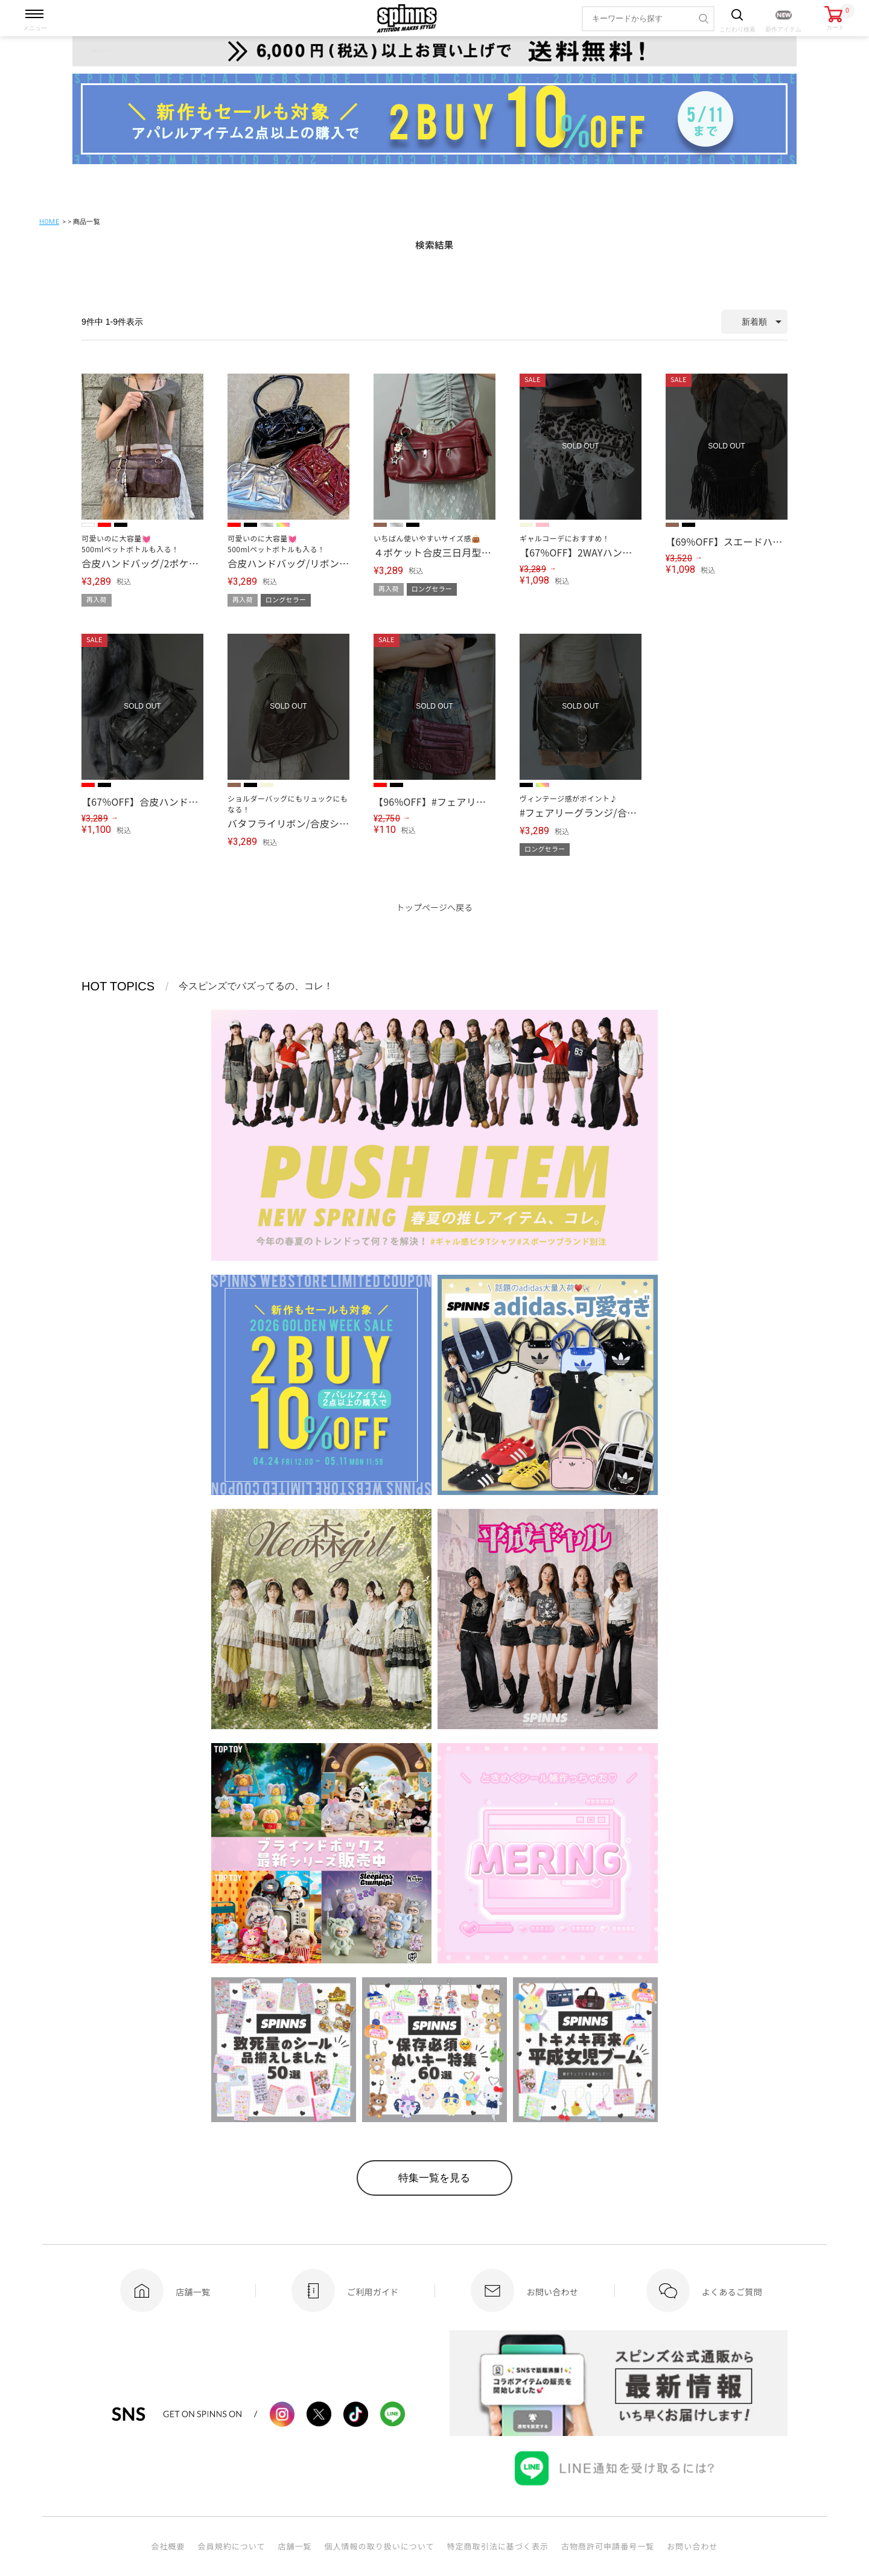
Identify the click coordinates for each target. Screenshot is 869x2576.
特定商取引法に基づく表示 (498, 2549)
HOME (49, 221)
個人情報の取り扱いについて (379, 2549)
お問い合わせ (692, 2549)
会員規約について (232, 2549)
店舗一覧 (294, 2549)
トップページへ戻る (434, 907)
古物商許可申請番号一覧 (607, 2549)
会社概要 (168, 2549)
